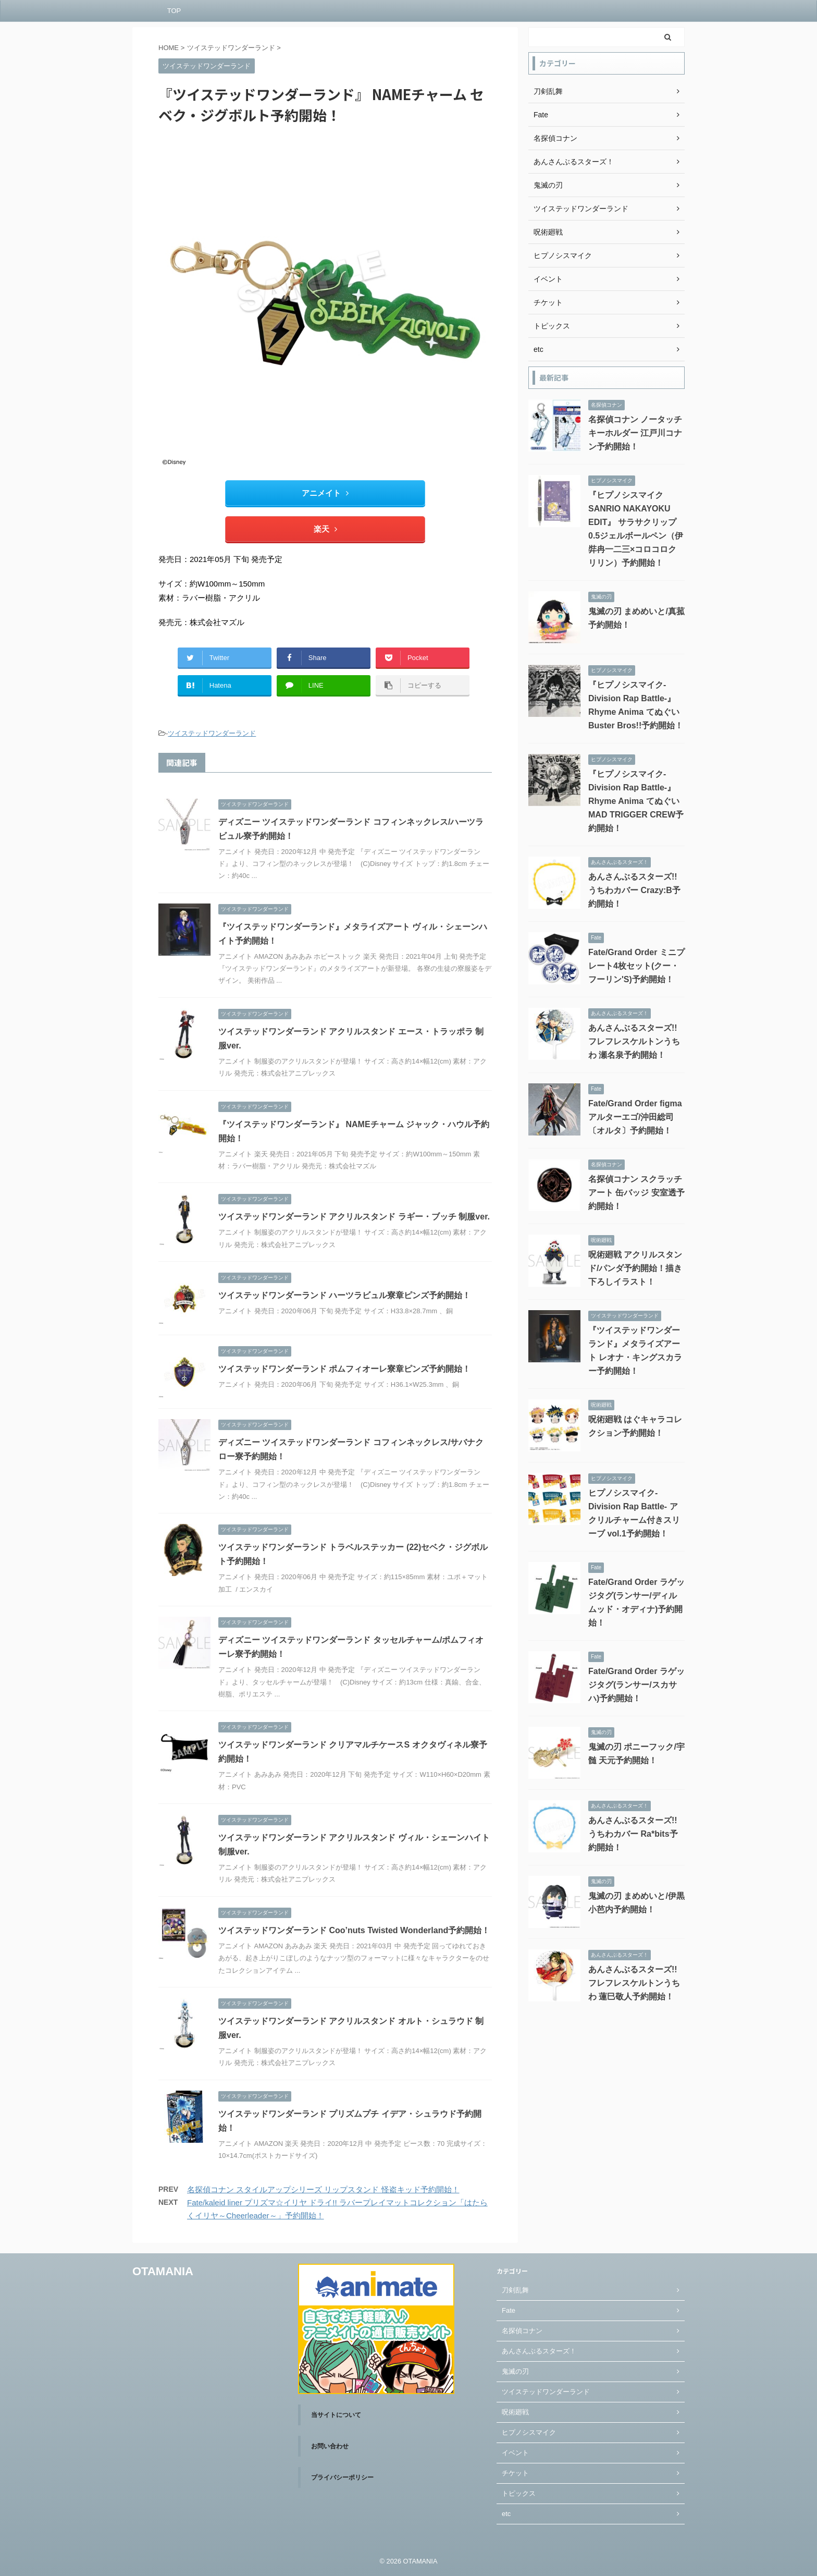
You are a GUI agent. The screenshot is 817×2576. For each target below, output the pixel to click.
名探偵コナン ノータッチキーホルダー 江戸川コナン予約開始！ (635, 433)
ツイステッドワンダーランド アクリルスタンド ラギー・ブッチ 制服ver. (354, 1216)
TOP (174, 11)
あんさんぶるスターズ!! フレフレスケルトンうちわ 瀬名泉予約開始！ (634, 1041)
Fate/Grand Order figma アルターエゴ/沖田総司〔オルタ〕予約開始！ (635, 1117)
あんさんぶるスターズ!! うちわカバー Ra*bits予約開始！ (633, 1834)
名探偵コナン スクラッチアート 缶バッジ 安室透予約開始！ (636, 1193)
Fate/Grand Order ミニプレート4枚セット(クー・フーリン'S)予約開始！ (636, 966)
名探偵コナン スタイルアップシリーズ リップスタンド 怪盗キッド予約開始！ (323, 2189)
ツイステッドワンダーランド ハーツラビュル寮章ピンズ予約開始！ (344, 1295)
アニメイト (325, 493)
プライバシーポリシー (342, 2477)
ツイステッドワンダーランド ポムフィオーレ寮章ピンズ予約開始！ (344, 1368)
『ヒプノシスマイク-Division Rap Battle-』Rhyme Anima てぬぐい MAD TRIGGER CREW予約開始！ (636, 801)
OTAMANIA (162, 2271)
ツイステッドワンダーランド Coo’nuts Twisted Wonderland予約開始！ (354, 1930)
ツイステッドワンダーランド (212, 733)
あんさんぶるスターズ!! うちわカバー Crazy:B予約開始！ (634, 890)
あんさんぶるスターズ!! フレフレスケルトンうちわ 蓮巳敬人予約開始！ (634, 1983)
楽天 (325, 528)
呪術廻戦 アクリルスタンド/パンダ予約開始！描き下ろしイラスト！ (635, 1268)
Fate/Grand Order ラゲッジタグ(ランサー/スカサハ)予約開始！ (636, 1685)
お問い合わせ (330, 2446)
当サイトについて (336, 2415)
